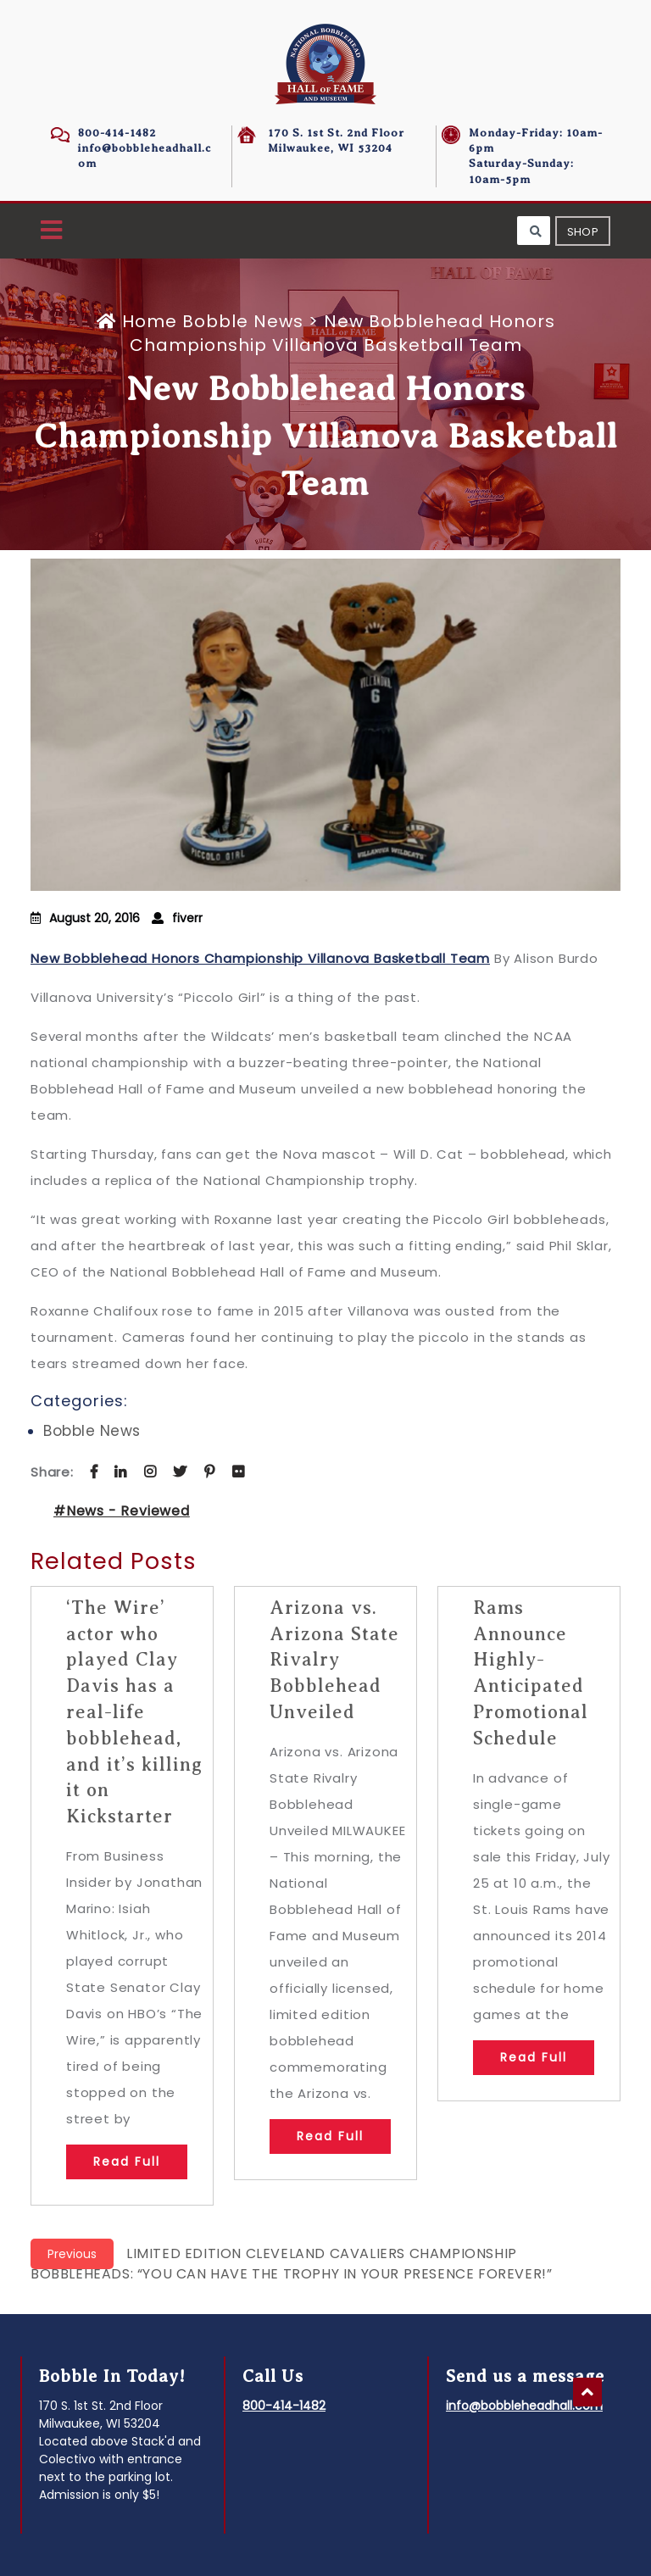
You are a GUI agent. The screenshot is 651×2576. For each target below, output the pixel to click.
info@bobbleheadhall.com (524, 2405)
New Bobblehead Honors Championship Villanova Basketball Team (260, 958)
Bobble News (242, 321)
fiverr (187, 918)
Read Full (126, 2161)
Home (139, 321)
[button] (51, 231)
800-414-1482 (117, 132)
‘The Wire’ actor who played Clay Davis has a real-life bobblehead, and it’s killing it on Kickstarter (134, 1712)
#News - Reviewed (121, 1511)
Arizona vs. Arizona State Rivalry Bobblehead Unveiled (334, 1659)
